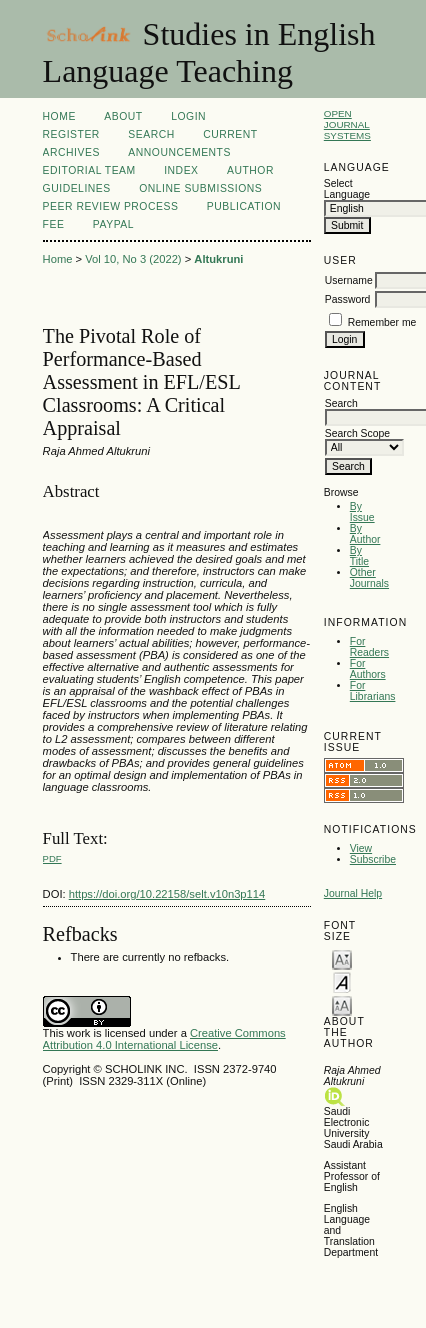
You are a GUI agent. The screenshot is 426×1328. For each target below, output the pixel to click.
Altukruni (218, 259)
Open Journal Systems (347, 124)
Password (348, 299)
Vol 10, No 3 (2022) (133, 259)
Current (230, 134)
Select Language (347, 189)
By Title (359, 556)
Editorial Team (89, 170)
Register (71, 134)
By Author (365, 534)
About (123, 116)
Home (59, 116)
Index (181, 170)
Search (151, 134)
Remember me (382, 322)
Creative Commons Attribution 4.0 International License (164, 1039)
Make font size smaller (342, 958)
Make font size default (342, 981)
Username (349, 280)
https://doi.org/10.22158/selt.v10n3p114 (167, 894)
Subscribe (373, 859)
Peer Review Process (111, 206)
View (361, 848)
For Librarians (373, 691)
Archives (71, 152)
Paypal (113, 224)
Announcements (179, 152)
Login (188, 116)
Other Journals (369, 578)
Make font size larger (342, 1004)
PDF (52, 858)
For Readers (369, 647)
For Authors (368, 669)
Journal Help (353, 893)
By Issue (362, 512)
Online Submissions (200, 188)
